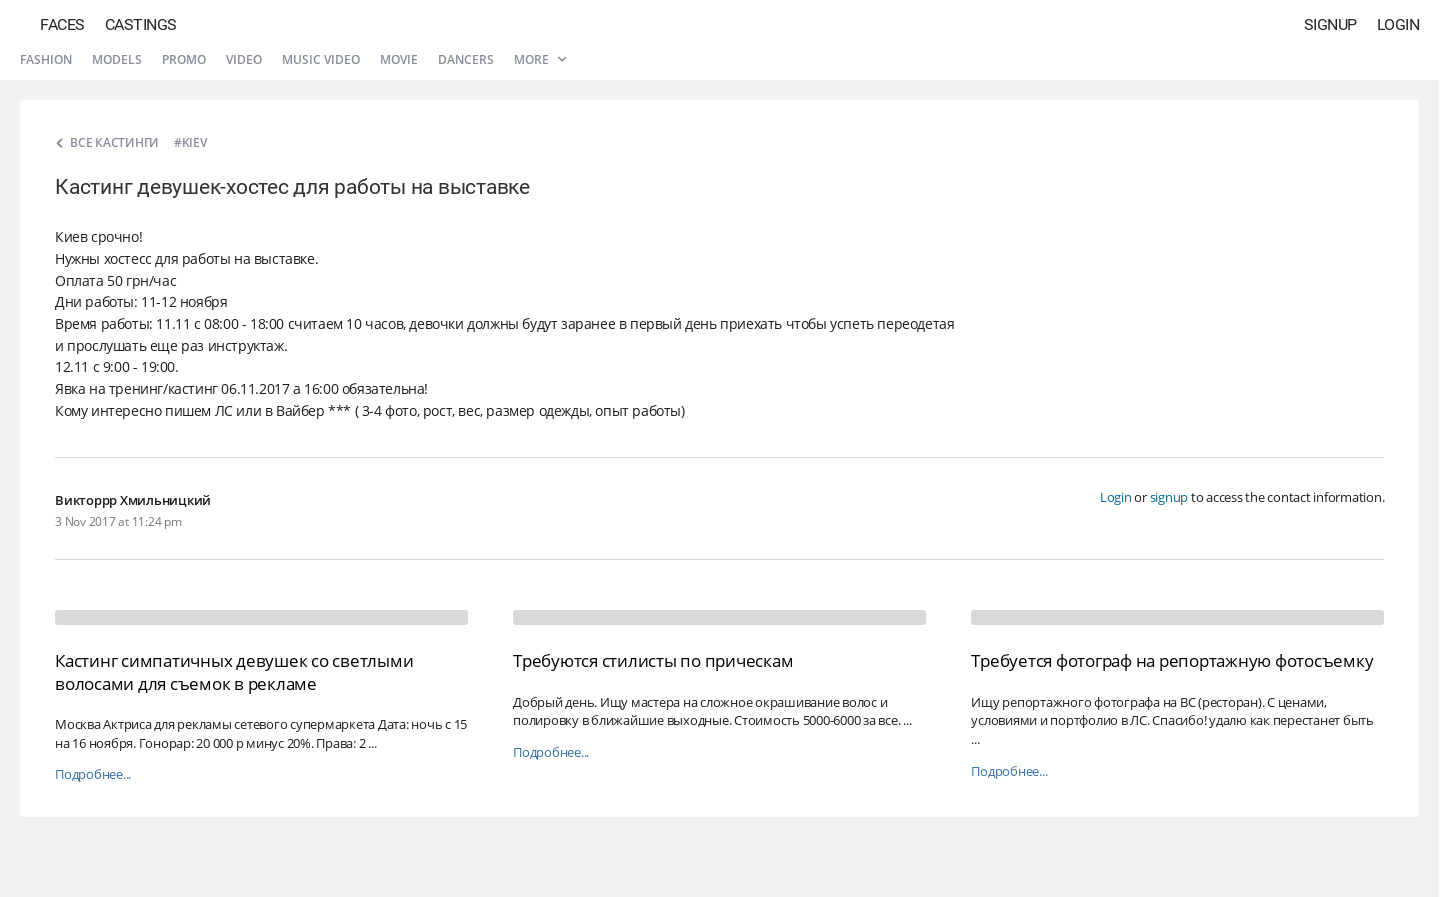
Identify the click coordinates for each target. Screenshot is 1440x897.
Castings (141, 24)
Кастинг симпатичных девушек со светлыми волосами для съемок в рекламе (234, 671)
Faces (62, 24)
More (540, 59)
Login (1398, 24)
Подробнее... (93, 774)
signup (1169, 497)
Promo (184, 59)
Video (244, 59)
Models (117, 59)
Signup (1330, 24)
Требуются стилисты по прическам (653, 660)
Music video (321, 59)
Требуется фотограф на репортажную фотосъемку (1172, 660)
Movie (399, 59)
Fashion (46, 59)
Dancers (466, 59)
